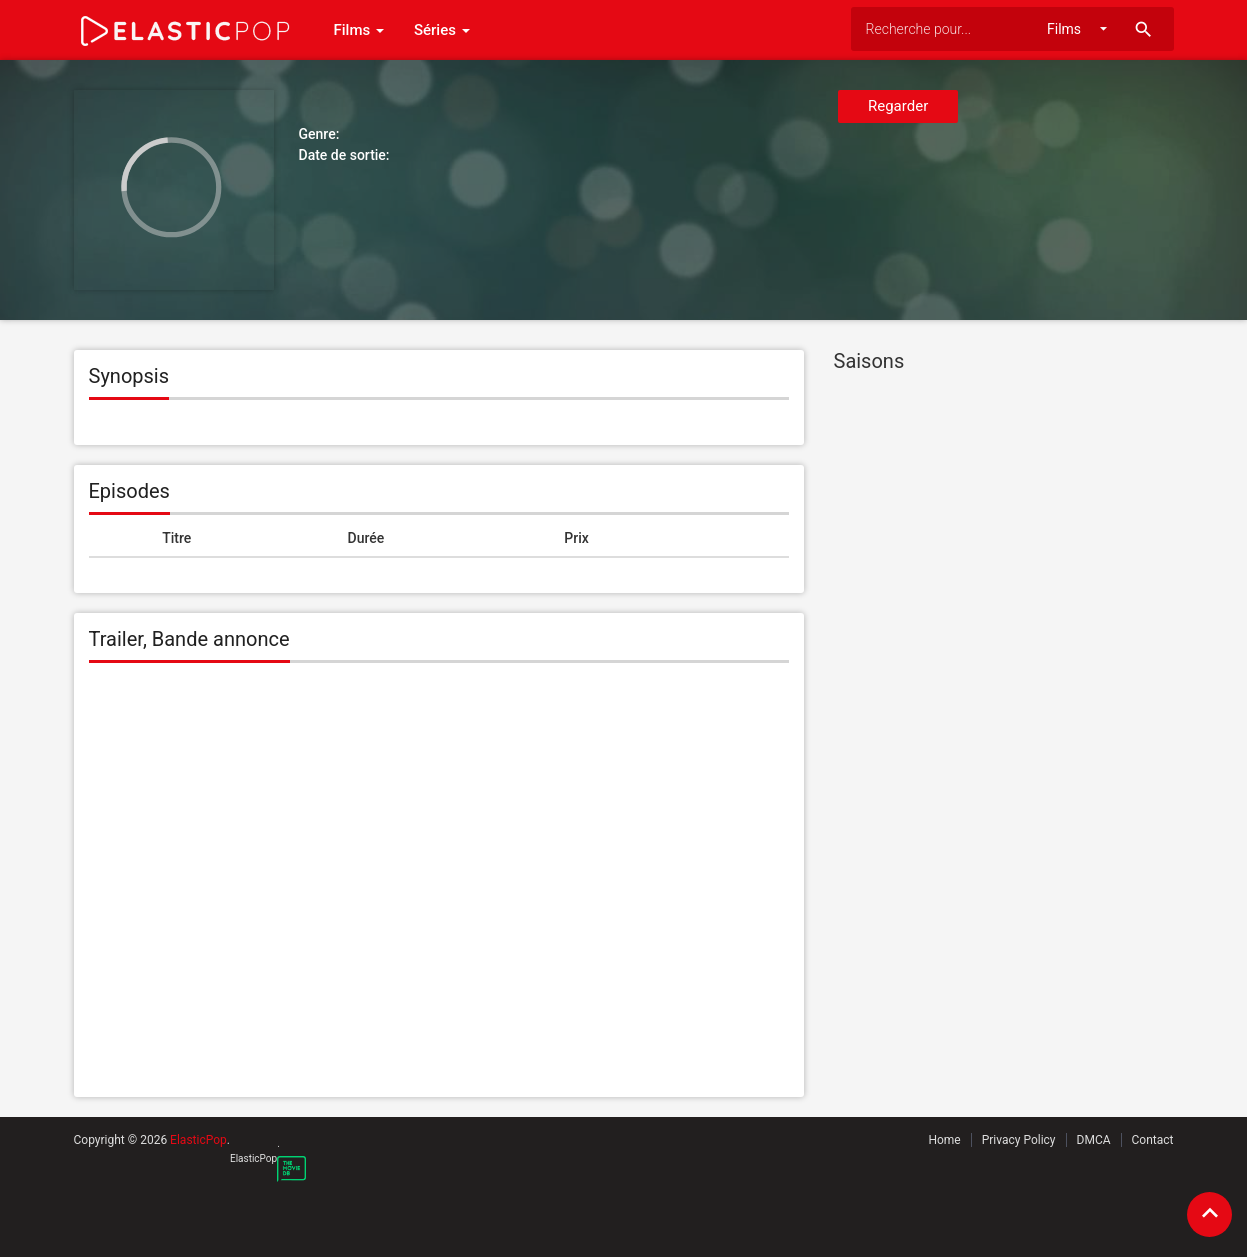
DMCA (1094, 1140)
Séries (442, 30)
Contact (1153, 1140)
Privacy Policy (1019, 1140)
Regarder (898, 106)
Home (944, 1140)
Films (359, 30)
